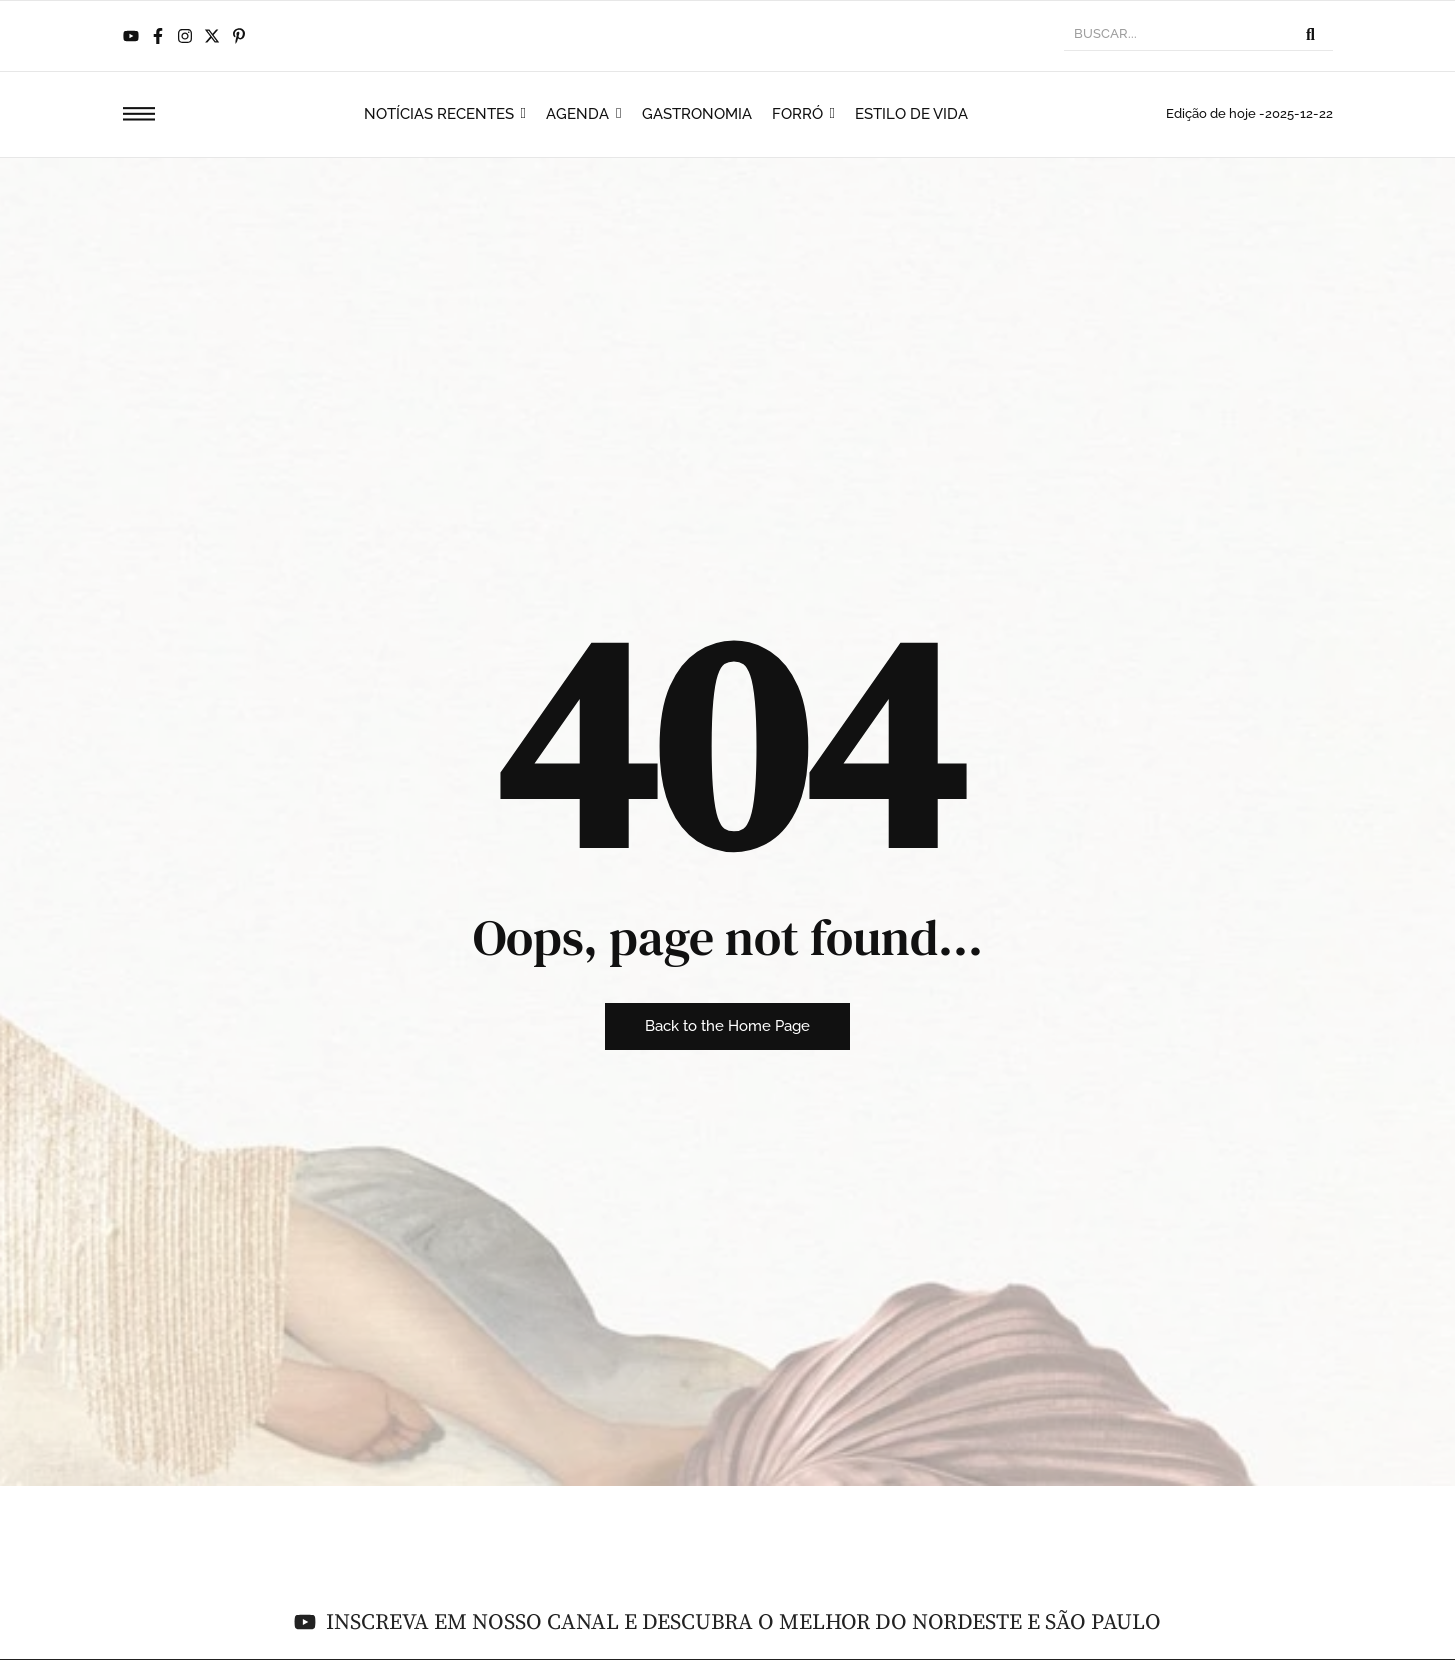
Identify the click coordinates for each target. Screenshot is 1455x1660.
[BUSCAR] (1176, 36)
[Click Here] (139, 117)
